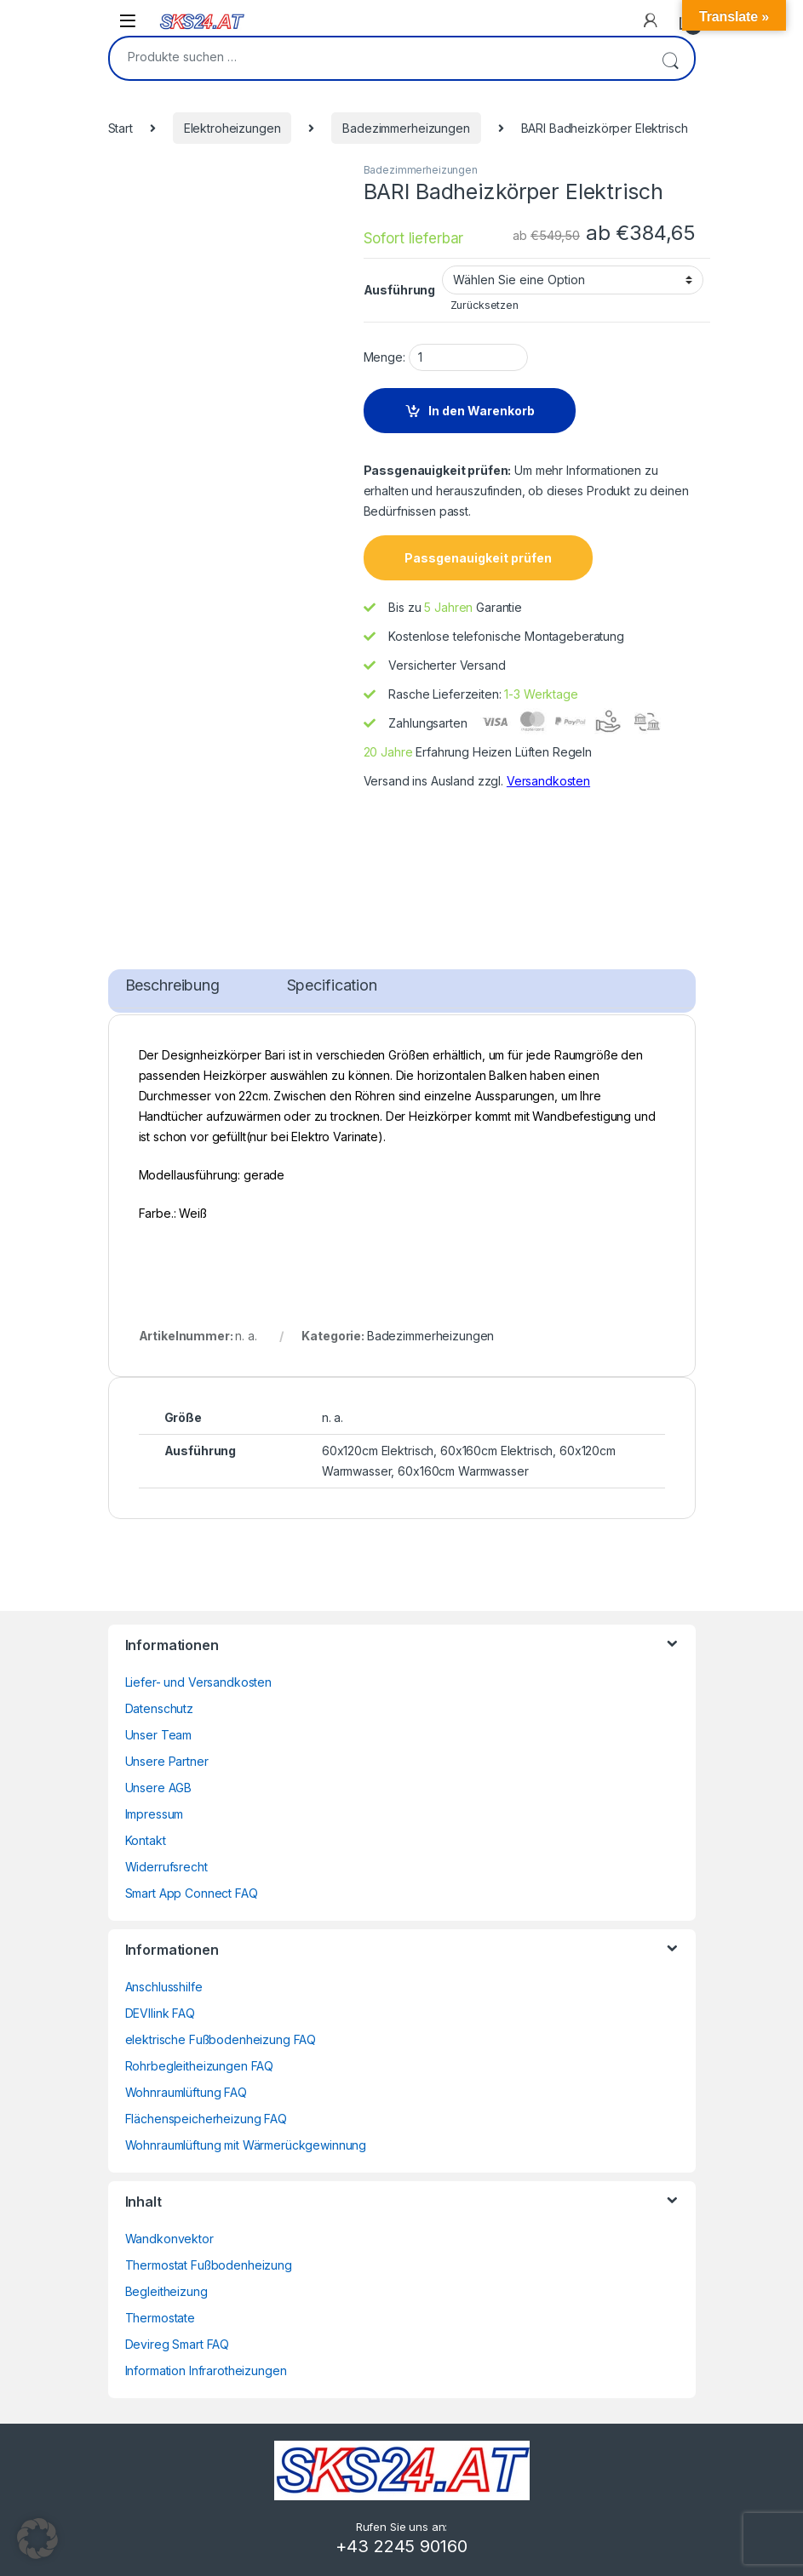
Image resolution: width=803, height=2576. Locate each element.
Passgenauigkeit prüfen (478, 558)
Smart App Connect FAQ (191, 1893)
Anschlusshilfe (164, 1986)
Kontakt (145, 1840)
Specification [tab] (332, 985)
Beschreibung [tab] (172, 985)
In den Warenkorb (481, 410)
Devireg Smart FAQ (177, 2344)
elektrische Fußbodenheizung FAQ (221, 2039)
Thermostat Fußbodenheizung (208, 2265)
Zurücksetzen (484, 305)
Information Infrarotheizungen (206, 2370)
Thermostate (160, 2317)
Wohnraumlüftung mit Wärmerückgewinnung (246, 2145)
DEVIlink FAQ (160, 2013)
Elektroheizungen (232, 128)
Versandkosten (548, 781)
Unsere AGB (158, 1787)
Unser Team (158, 1735)
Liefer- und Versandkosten (198, 1682)
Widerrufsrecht (166, 1866)
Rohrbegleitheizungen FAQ (199, 2066)
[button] (37, 2538)
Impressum (154, 1814)
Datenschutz (159, 1708)
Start (120, 128)
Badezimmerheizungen (405, 128)
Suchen (670, 58)
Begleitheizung (166, 2291)
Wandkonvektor (169, 2238)
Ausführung (400, 290)
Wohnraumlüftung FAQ (186, 2092)
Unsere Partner (167, 1761)
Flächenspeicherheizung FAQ (206, 2118)
